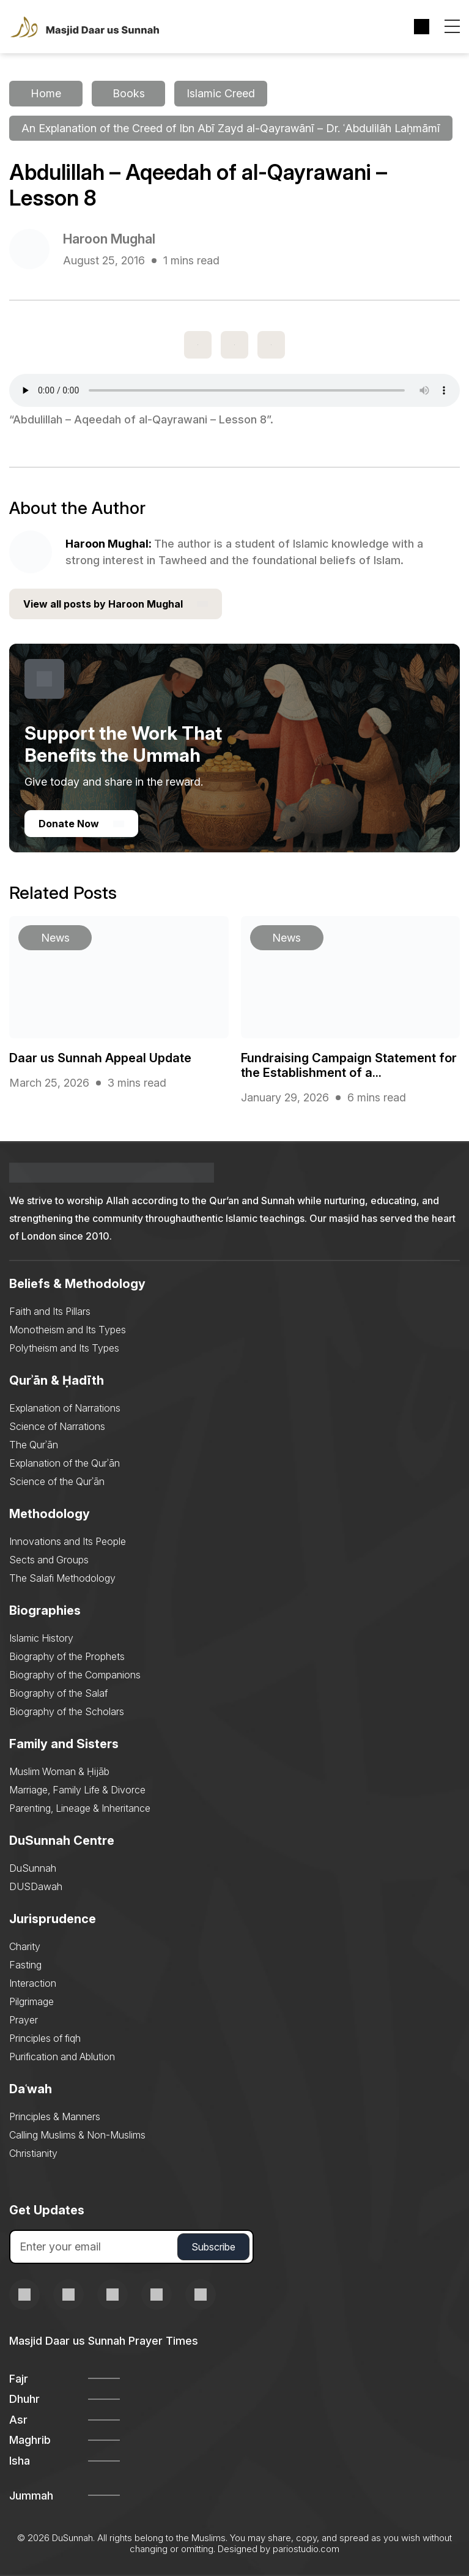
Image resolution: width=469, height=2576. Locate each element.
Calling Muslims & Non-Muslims (77, 2135)
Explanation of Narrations (64, 1408)
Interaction (32, 1984)
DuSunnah (32, 1869)
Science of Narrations (57, 1427)
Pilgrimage (31, 2002)
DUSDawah (35, 1887)
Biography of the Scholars (66, 1712)
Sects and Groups (49, 1560)
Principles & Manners (54, 2117)
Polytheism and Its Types (64, 1348)
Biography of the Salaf (58, 1694)
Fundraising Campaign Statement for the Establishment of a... (349, 1066)
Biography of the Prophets (67, 1657)
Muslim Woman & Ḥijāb (59, 1772)
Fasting (25, 1965)
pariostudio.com (306, 2549)
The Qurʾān (33, 1445)
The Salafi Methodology (62, 1579)
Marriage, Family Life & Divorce (77, 1790)
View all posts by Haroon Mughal (115, 604)
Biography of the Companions (75, 1675)
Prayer (23, 2020)
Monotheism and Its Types (67, 1330)
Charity (24, 1947)
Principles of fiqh (45, 2039)
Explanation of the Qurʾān (64, 1463)
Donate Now (81, 823)
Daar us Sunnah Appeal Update (100, 1058)
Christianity (33, 2154)
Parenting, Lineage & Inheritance (79, 1809)
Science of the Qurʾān (57, 1482)
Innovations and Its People (67, 1542)
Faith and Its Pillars (49, 1312)
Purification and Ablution (62, 2057)
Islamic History (41, 1638)
